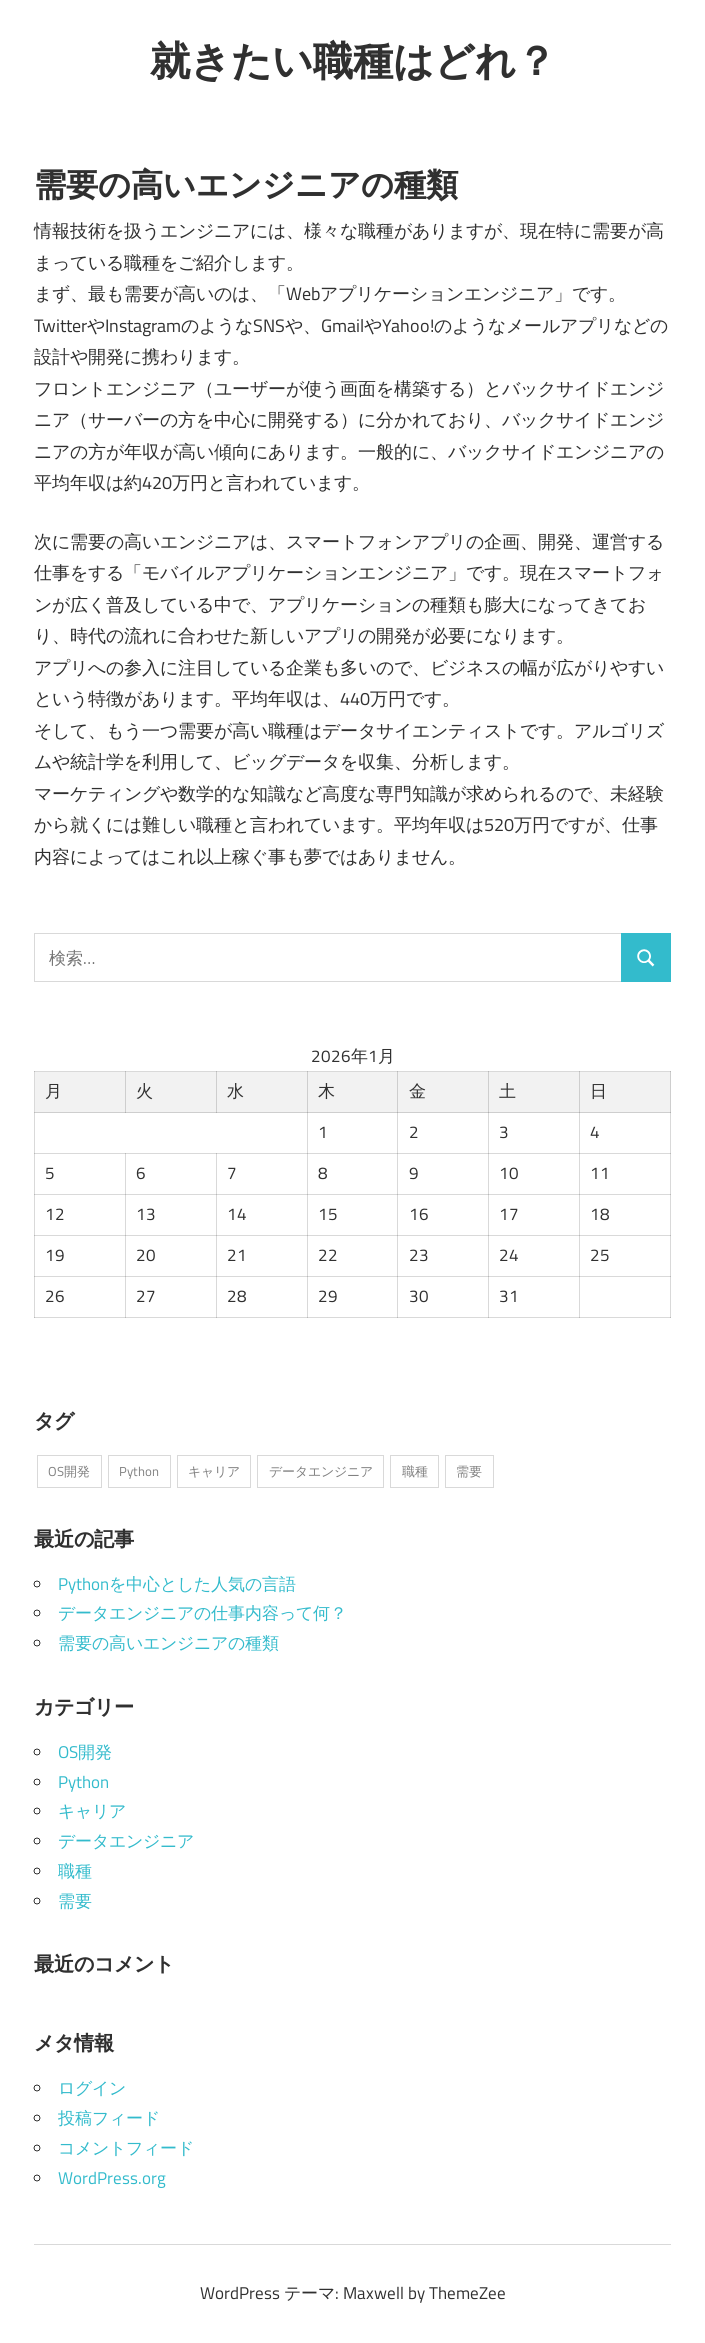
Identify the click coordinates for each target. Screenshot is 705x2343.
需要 (75, 1901)
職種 (75, 1871)
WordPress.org (112, 2178)
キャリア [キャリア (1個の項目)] (214, 1471)
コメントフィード (126, 2148)
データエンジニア (126, 1841)
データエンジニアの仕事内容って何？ (202, 1613)
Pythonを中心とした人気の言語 (177, 1584)
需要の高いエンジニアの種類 (168, 1643)
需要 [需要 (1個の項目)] (469, 1471)
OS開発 (85, 1752)
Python (83, 1782)
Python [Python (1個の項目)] (139, 1471)
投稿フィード (109, 2118)
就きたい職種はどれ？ (353, 60)
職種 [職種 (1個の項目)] (415, 1471)
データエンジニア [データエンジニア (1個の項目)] (321, 1471)
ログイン (92, 2088)
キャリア (92, 1811)
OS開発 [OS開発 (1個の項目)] (69, 1471)
